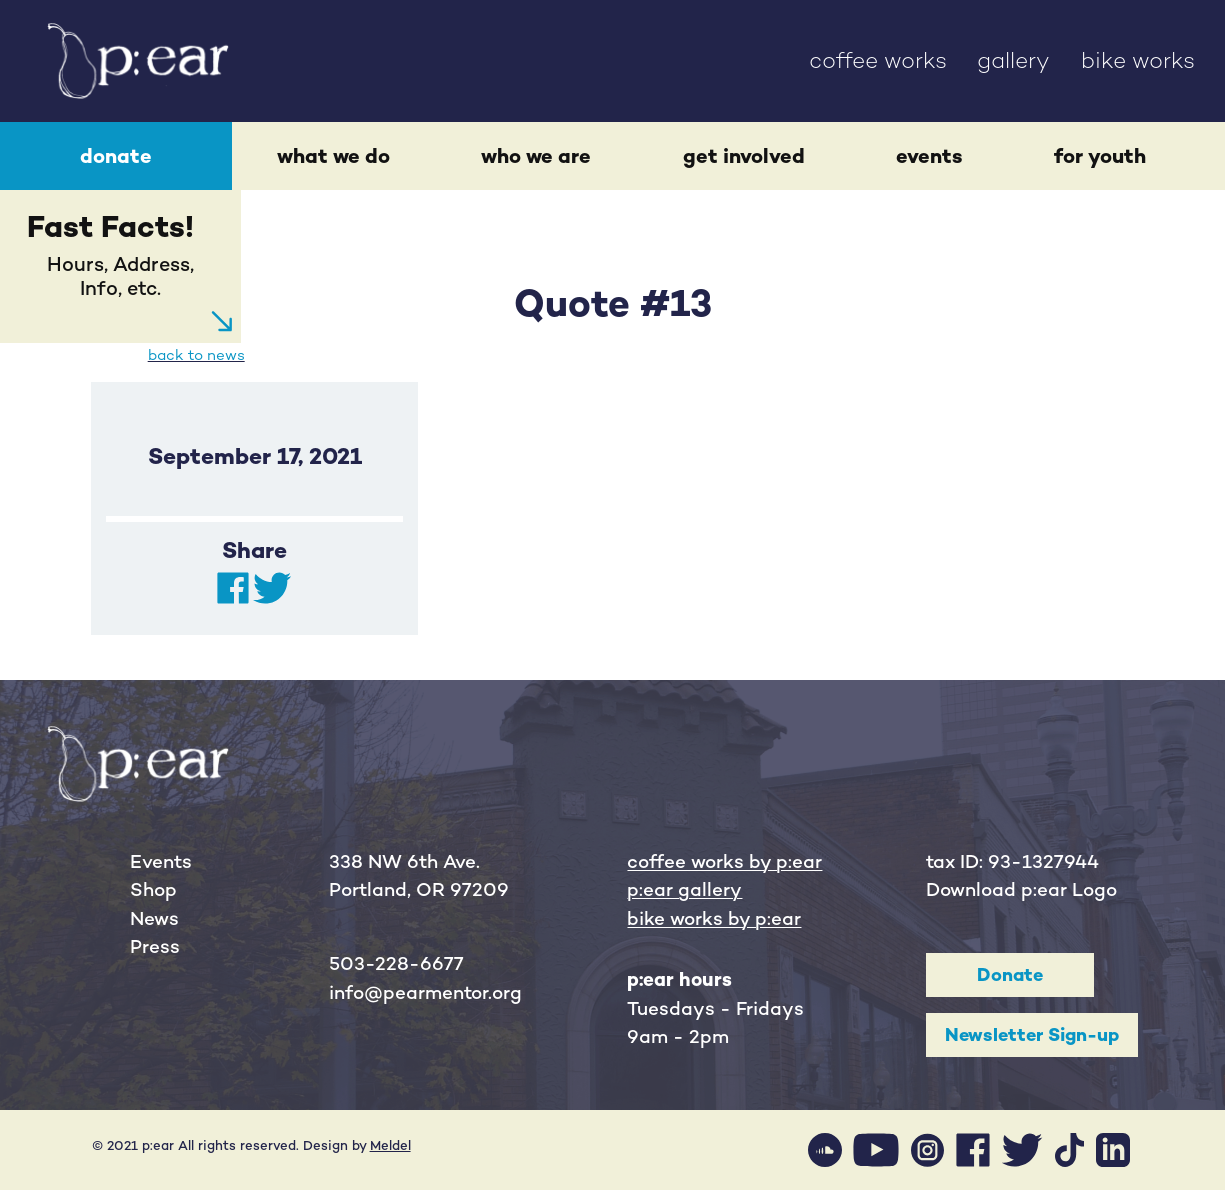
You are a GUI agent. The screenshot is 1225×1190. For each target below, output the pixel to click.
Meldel (390, 1145)
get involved (744, 156)
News (154, 918)
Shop (153, 889)
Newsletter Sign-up (1032, 1034)
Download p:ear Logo (1021, 889)
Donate (1010, 974)
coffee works (878, 60)
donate (116, 156)
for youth (1100, 156)
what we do (333, 156)
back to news (196, 354)
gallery (1013, 60)
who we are (536, 156)
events (929, 156)
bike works (1138, 60)
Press (155, 946)
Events (161, 861)
